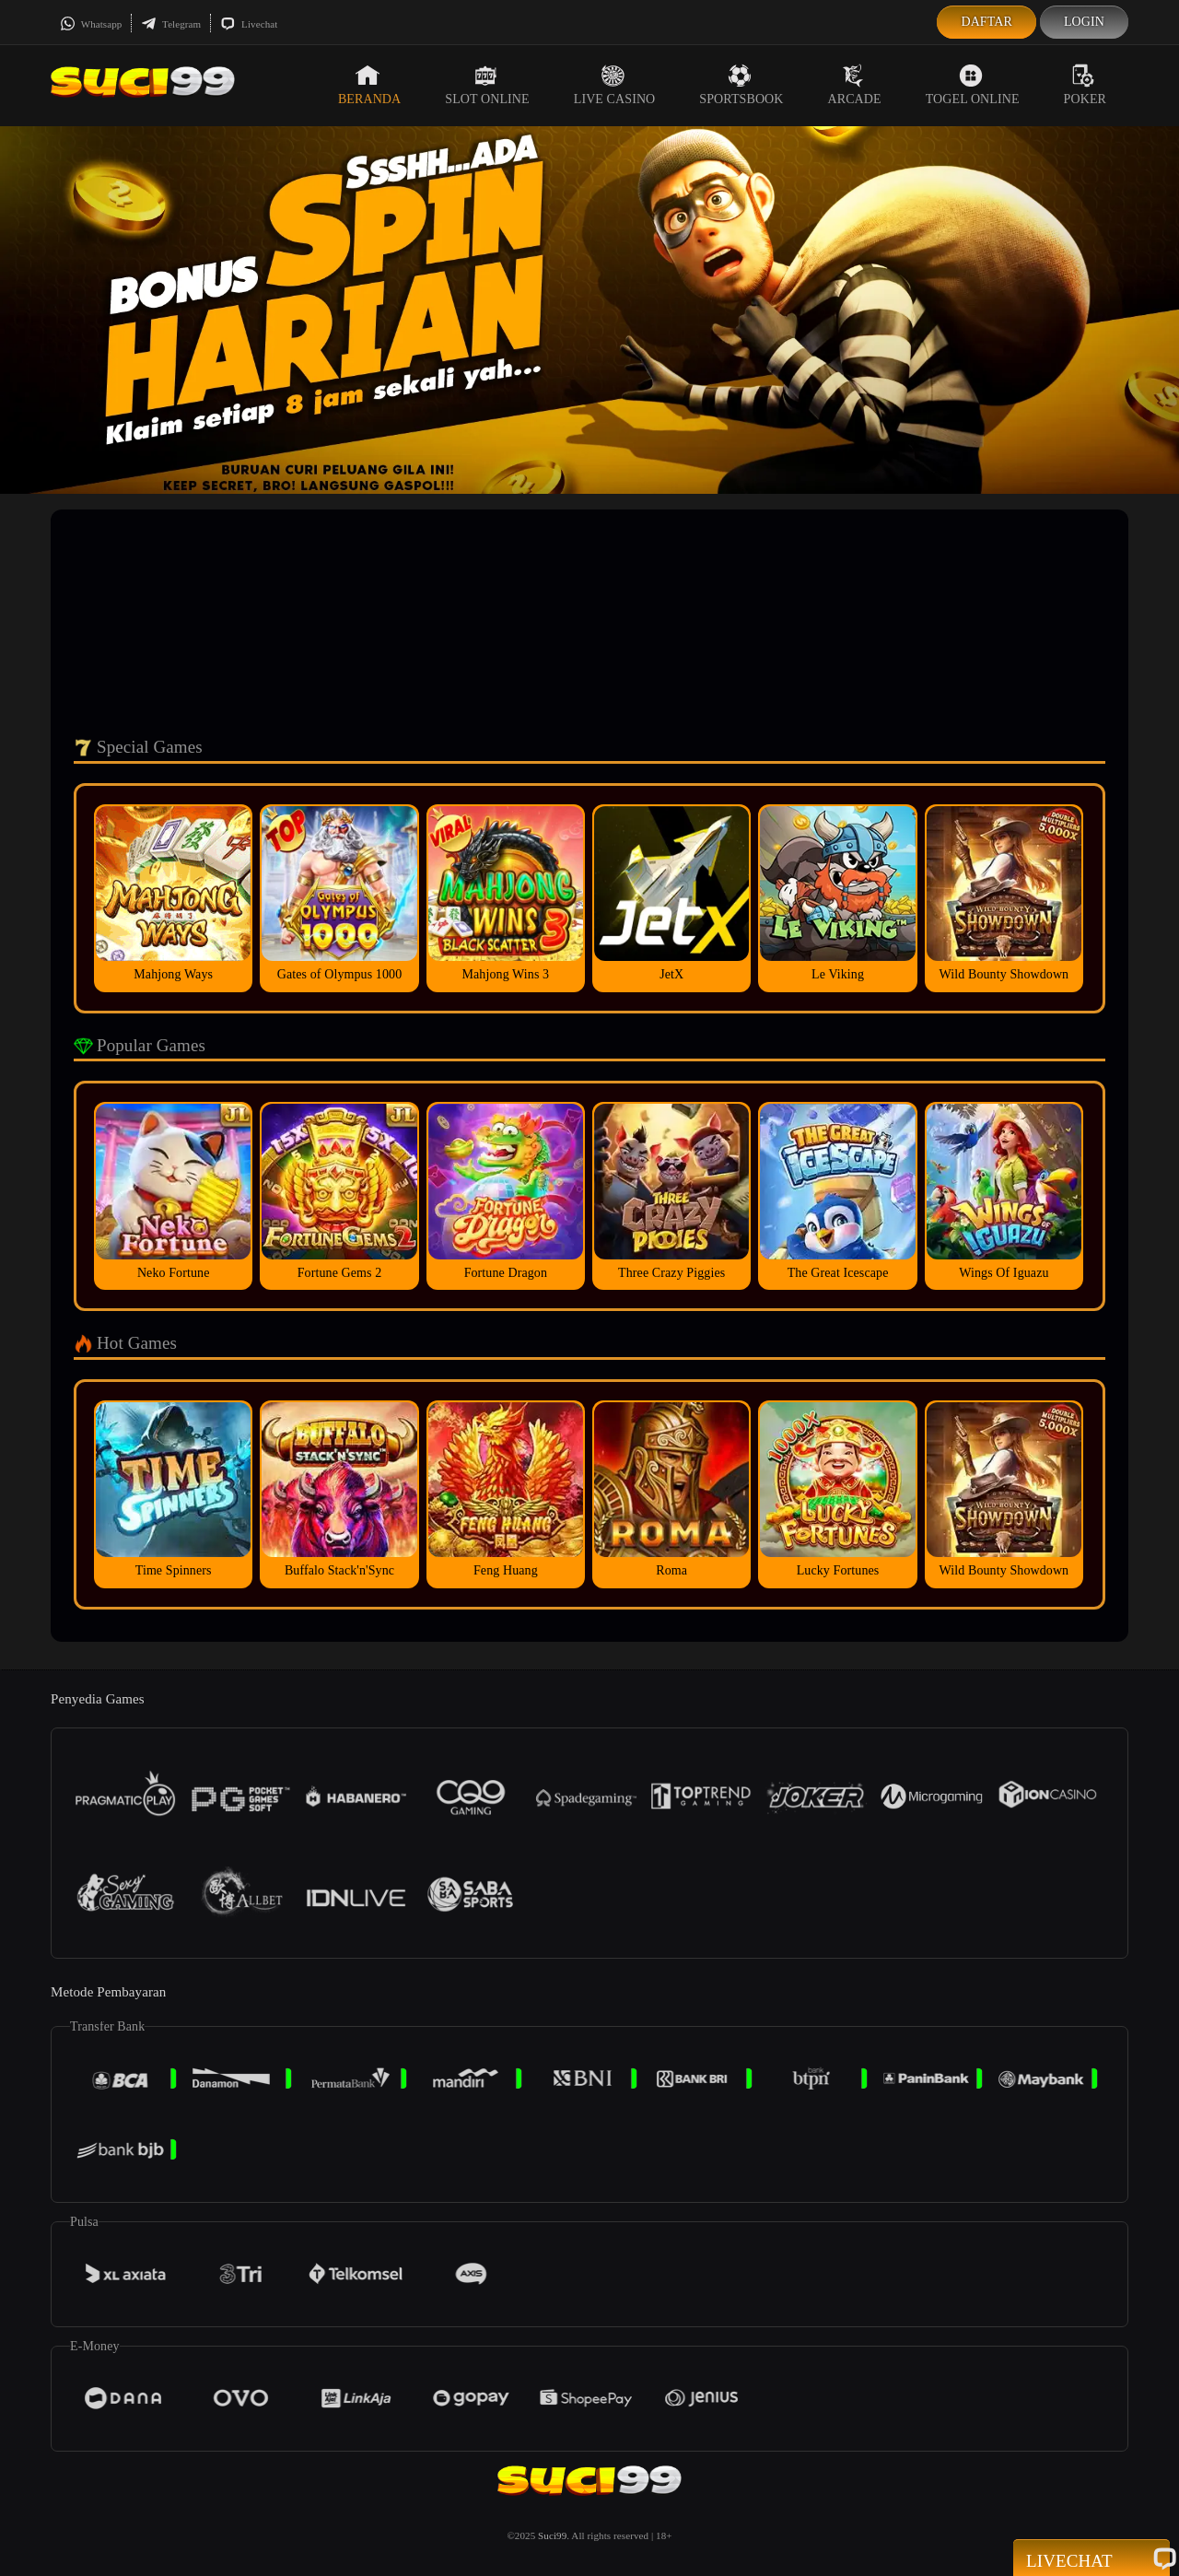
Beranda (369, 85)
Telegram (171, 23)
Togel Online (973, 85)
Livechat (248, 23)
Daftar (986, 22)
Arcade (854, 85)
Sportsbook (741, 85)
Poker (1085, 85)
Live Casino (615, 85)
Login (1084, 22)
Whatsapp (91, 23)
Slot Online (487, 85)
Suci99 (552, 2535)
